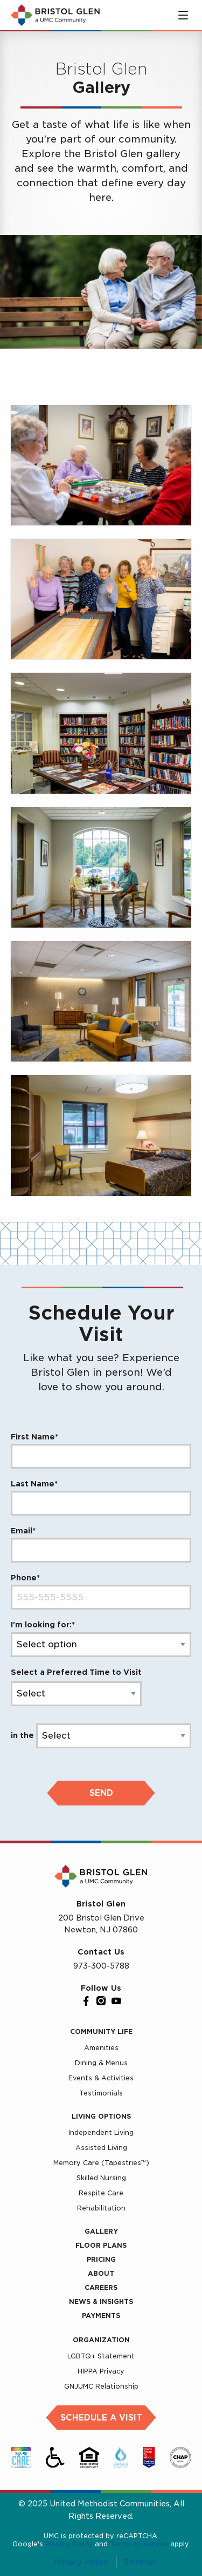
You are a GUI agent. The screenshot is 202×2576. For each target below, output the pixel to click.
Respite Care (101, 2193)
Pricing (101, 2259)
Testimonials (101, 2093)
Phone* (25, 1577)
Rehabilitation (101, 2208)
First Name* (34, 1436)
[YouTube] (116, 2001)
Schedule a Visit (101, 2418)
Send (101, 1793)
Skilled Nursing (101, 2178)
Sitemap (140, 2562)
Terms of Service (139, 2544)
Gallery (101, 2231)
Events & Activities (101, 2078)
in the (22, 1735)
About (101, 2273)
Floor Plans (101, 2245)
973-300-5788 (101, 1966)
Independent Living (101, 2132)
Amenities (101, 2048)
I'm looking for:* (43, 1624)
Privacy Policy (69, 2544)
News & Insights (101, 2301)
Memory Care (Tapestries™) (101, 2163)
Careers (101, 2287)
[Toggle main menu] (183, 15)
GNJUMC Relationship (101, 2386)
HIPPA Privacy (101, 2371)
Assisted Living (101, 2148)
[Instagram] (101, 2001)
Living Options (101, 2116)
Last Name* (34, 1483)
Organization (101, 2340)
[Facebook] (86, 2001)
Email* (23, 1530)
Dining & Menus (101, 2063)
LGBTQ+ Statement (101, 2356)
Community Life (101, 2031)
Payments (101, 2315)
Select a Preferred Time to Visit (76, 1672)
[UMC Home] (55, 15)
